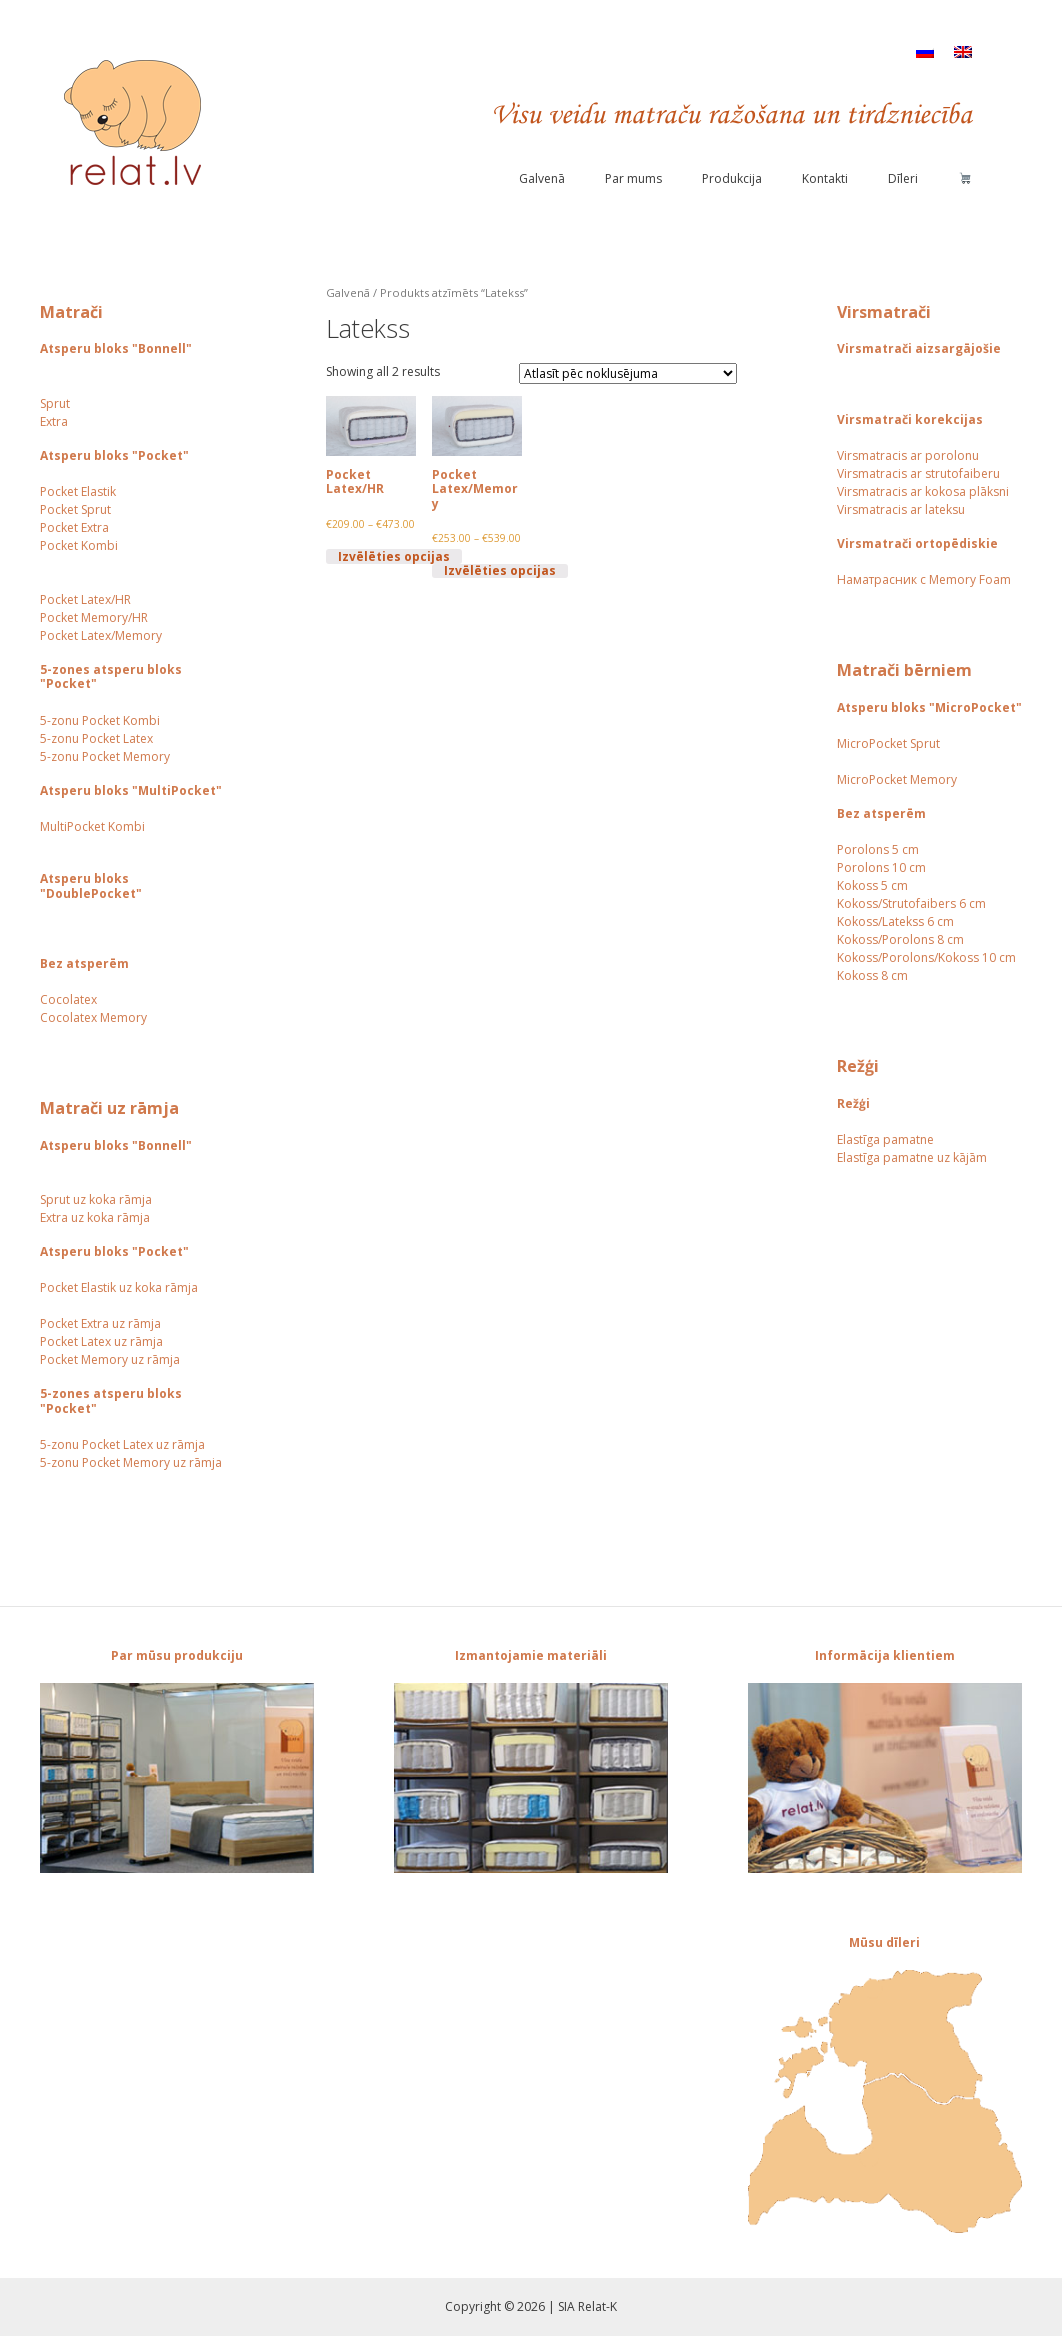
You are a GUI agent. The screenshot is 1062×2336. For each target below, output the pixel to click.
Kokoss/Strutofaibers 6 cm (911, 903)
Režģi (853, 1103)
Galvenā (542, 178)
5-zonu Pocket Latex (96, 738)
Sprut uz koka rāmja (96, 1199)
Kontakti (825, 178)
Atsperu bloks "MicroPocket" (929, 707)
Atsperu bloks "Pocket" (114, 455)
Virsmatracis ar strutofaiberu (918, 473)
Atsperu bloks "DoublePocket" (91, 885)
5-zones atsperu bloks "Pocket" (111, 676)
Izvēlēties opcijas (394, 556)
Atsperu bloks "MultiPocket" (131, 790)
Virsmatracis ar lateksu (901, 509)
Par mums (633, 178)
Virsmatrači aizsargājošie (919, 348)
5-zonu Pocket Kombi (100, 720)
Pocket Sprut (75, 509)
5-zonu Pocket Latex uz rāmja (122, 1444)
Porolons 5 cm (878, 849)
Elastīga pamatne (885, 1139)
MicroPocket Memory (897, 779)
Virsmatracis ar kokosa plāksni (923, 491)
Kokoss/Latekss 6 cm (895, 921)
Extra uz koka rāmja (95, 1217)
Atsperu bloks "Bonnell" (116, 348)
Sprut (55, 403)
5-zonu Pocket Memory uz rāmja (131, 1462)
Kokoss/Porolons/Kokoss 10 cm (926, 957)
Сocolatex (68, 999)
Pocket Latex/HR (85, 599)
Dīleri (903, 178)
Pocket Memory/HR (94, 617)
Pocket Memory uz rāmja (110, 1359)
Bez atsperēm (84, 963)
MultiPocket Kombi (92, 826)
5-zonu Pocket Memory (105, 756)
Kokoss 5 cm (872, 885)
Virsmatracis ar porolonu (908, 455)
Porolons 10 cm (881, 867)
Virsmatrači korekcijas (910, 419)
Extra (54, 421)
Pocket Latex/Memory (101, 635)
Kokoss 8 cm (872, 975)
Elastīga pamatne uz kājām (912, 1157)
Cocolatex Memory (93, 1017)
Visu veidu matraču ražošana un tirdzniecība (731, 115)
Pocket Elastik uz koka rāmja (119, 1287)
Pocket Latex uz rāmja (101, 1341)
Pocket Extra (74, 527)
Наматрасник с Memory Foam (924, 579)
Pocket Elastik (78, 491)
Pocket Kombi (79, 545)
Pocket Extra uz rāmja (100, 1323)
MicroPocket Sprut (888, 743)
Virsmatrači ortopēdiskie (917, 543)
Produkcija (732, 178)
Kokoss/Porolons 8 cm (900, 939)
